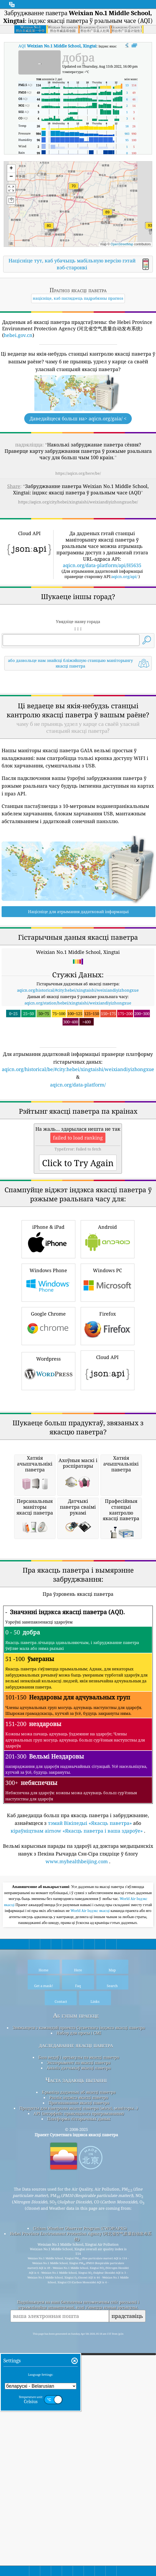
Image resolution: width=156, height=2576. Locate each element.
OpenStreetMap (122, 244)
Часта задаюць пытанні (76, 2378)
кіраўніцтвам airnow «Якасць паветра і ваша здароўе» (77, 2129)
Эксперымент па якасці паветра (78, 2360)
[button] (150, 228)
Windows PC (108, 1431)
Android (108, 1387)
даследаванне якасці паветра (76, 2343)
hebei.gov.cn (18, 335)
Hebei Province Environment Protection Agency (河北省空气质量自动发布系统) (81, 2534)
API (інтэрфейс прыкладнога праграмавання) (79, 2411)
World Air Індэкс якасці (90, 2209)
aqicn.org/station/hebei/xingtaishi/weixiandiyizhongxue (77, 1077)
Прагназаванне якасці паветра (78, 2401)
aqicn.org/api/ (124, 576)
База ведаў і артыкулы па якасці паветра (78, 2355)
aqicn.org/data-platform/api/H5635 (102, 565)
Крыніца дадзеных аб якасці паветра (79, 2390)
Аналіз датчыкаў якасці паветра (79, 2366)
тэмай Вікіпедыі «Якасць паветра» (90, 2121)
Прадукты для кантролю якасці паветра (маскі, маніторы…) (78, 2406)
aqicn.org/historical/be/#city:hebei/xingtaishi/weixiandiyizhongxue (78, 1144)
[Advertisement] (78, 719)
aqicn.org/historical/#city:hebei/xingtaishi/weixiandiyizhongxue (78, 1064)
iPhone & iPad (48, 1387)
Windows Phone (48, 1431)
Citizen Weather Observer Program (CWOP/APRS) (80, 2526)
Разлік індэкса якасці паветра (78, 2395)
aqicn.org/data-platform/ (78, 1159)
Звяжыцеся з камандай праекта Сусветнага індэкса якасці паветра (79, 2326)
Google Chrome (48, 1474)
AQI (57, 45)
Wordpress (48, 1519)
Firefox (108, 1474)
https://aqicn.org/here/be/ (78, 473)
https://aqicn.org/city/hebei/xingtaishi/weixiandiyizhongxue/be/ (78, 501)
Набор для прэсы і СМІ (78, 2331)
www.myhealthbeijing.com (77, 2159)
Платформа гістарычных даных (78, 2417)
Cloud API (108, 1518)
